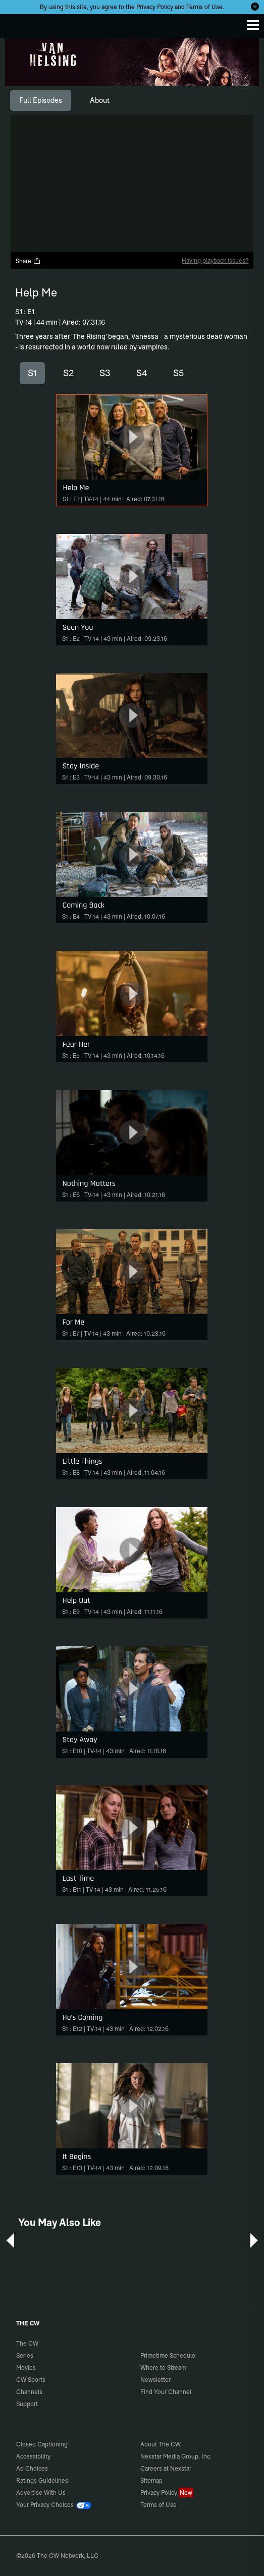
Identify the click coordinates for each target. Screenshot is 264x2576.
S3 (105, 373)
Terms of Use (204, 7)
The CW (17, 23)
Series (24, 2355)
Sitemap (151, 2480)
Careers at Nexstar (165, 2468)
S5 (178, 373)
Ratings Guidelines (42, 2480)
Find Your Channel (165, 2391)
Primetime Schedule (167, 2355)
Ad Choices (32, 2468)
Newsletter (155, 2379)
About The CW (160, 2444)
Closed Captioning (42, 2444)
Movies (26, 2367)
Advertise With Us (41, 2492)
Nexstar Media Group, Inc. (176, 2456)
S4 (141, 373)
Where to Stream (163, 2367)
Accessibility (33, 2456)
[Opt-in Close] (255, 7)
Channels (29, 2391)
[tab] (40, 100)
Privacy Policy (154, 7)
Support (27, 2404)
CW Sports (30, 2379)
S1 (32, 373)
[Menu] (253, 25)
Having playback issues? (215, 260)
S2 (68, 373)
